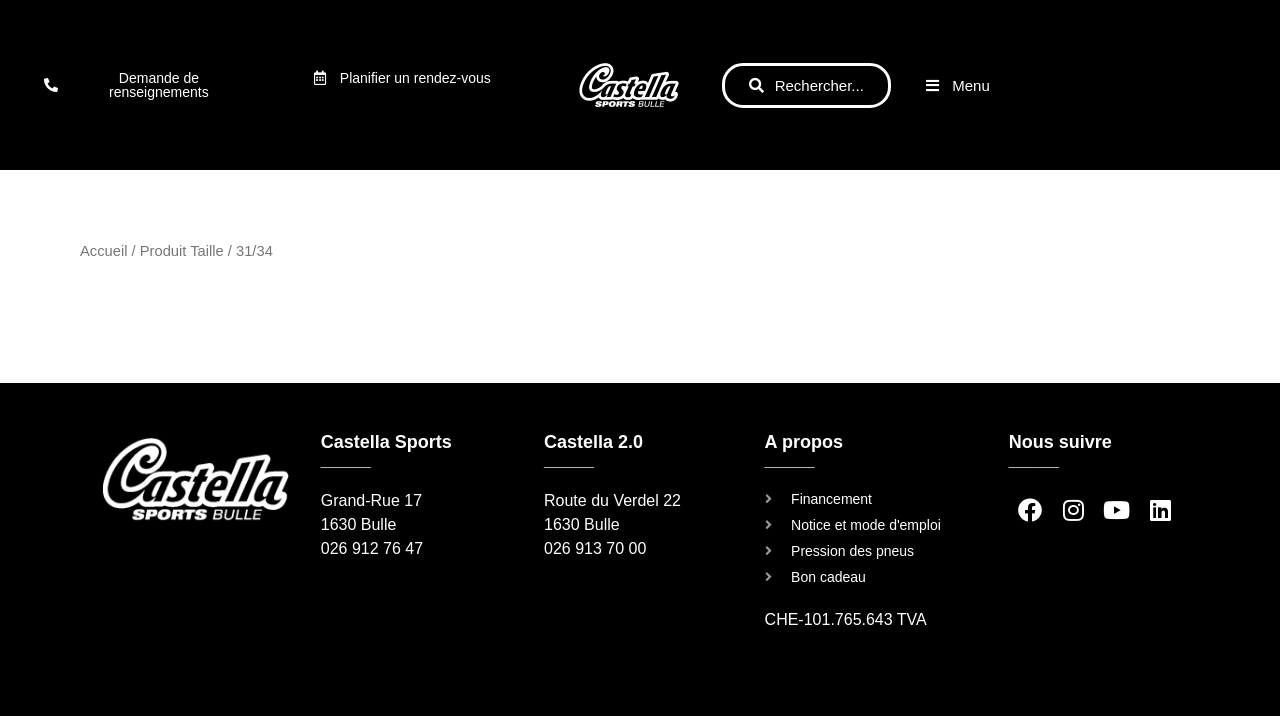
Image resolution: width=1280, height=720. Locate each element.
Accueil (103, 251)
